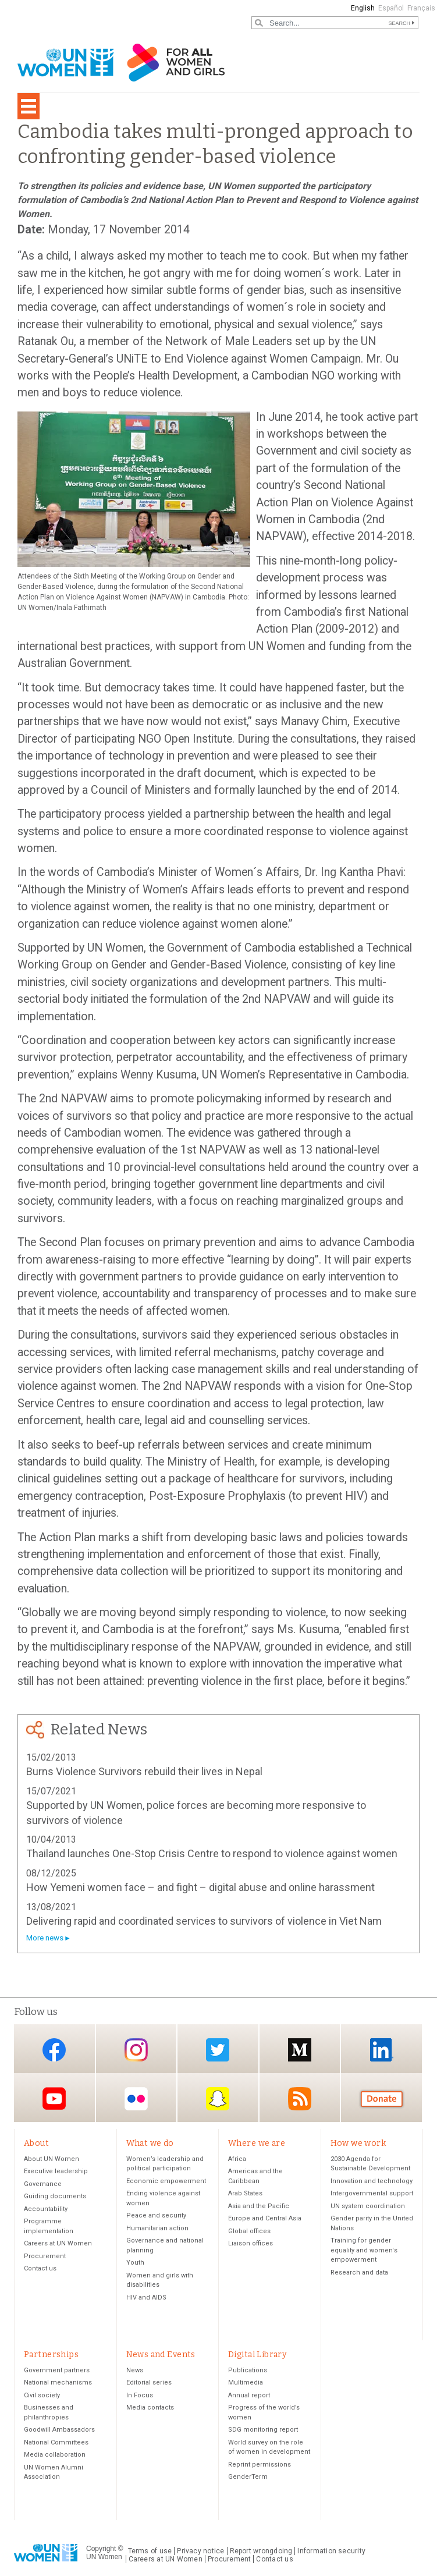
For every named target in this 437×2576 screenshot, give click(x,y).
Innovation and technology (372, 2181)
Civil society (42, 2396)
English (363, 8)
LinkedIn (382, 2049)
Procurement (45, 2256)
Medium (299, 2049)
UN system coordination (368, 2206)
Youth (135, 2263)
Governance (43, 2184)
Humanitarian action (157, 2228)
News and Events (161, 2355)
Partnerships (51, 2355)
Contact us (40, 2269)
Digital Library (257, 2355)
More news (44, 1937)
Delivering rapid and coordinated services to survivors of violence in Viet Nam (204, 1921)
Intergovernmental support (372, 2194)
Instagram (136, 2049)
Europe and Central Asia (264, 2219)
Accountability (45, 2209)
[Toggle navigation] (28, 106)
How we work (358, 2143)
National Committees (56, 2443)
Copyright (101, 2549)
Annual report (249, 2396)
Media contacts (150, 2408)
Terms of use (150, 2551)
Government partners (57, 2371)
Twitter (217, 2049)
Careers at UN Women (58, 2244)
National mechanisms (58, 2383)
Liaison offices (250, 2244)
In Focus (139, 2396)
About (36, 2143)
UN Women (104, 2557)
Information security (331, 2551)
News (134, 2371)
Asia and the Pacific (258, 2206)
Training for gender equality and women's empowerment (364, 2250)
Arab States (245, 2194)
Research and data (359, 2272)
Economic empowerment (166, 2181)
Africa (237, 2159)
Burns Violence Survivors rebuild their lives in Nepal (144, 1771)
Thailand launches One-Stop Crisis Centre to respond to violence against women (211, 1853)
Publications (247, 2371)
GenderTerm (248, 2477)
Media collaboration (55, 2455)
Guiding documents (55, 2197)
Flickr (136, 2098)
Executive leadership (56, 2172)
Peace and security (156, 2216)
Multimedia (245, 2383)
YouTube (54, 2098)
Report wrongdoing (261, 2551)
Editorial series (149, 2383)
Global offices (249, 2231)
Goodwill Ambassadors (59, 2430)
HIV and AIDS (146, 2297)
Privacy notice (200, 2551)
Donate (382, 2098)
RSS (299, 2098)
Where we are (256, 2143)
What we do (150, 2143)
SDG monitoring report (263, 2430)
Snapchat (217, 2098)
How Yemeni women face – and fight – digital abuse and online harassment (200, 1887)
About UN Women (51, 2159)
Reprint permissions (259, 2465)
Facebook (54, 2049)
